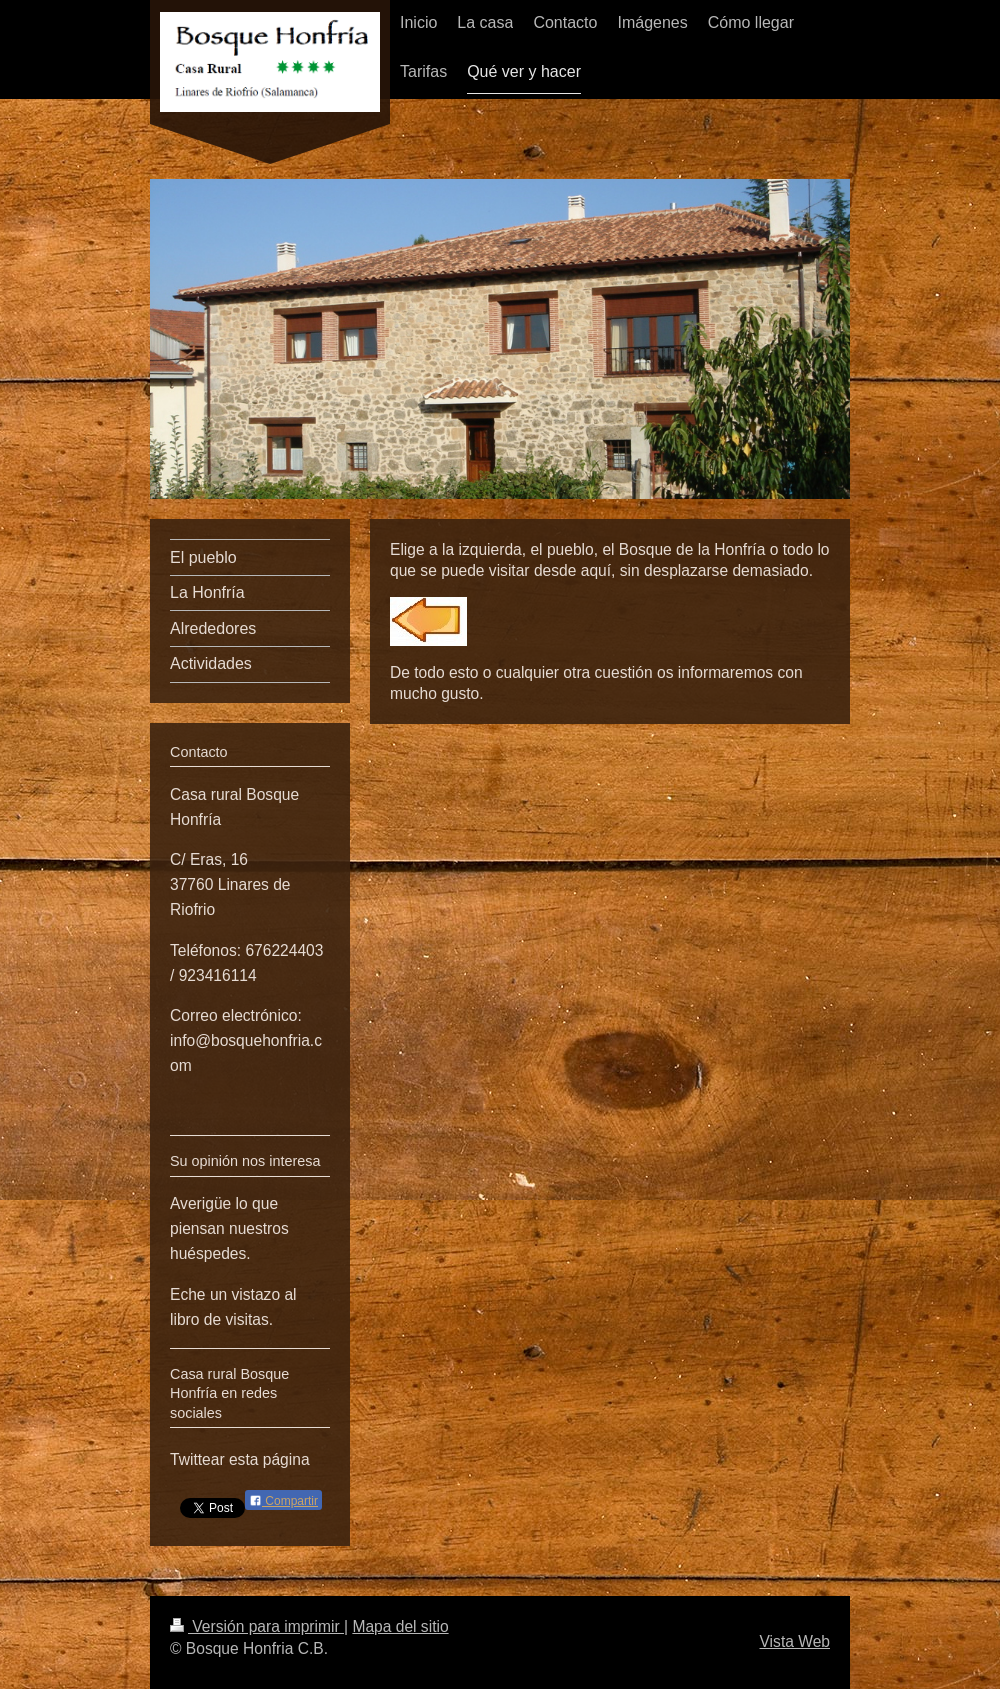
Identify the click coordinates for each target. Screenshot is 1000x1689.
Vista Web (795, 1641)
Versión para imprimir (257, 1626)
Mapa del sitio (400, 1626)
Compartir (283, 1501)
